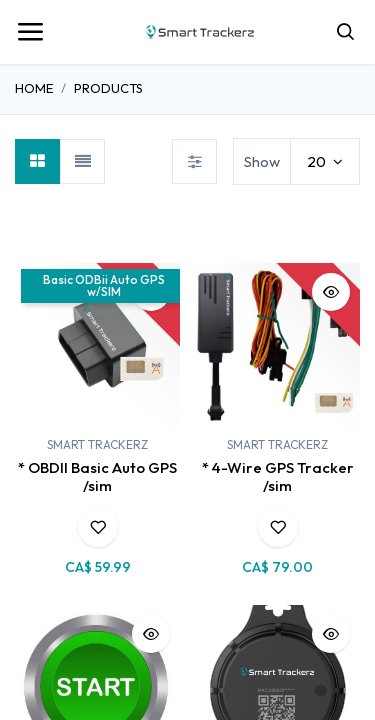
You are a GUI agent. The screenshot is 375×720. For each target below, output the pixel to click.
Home (34, 88)
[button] (98, 527)
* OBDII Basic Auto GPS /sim (97, 476)
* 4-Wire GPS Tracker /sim (278, 476)
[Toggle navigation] (30, 32)
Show (262, 161)
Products (108, 88)
